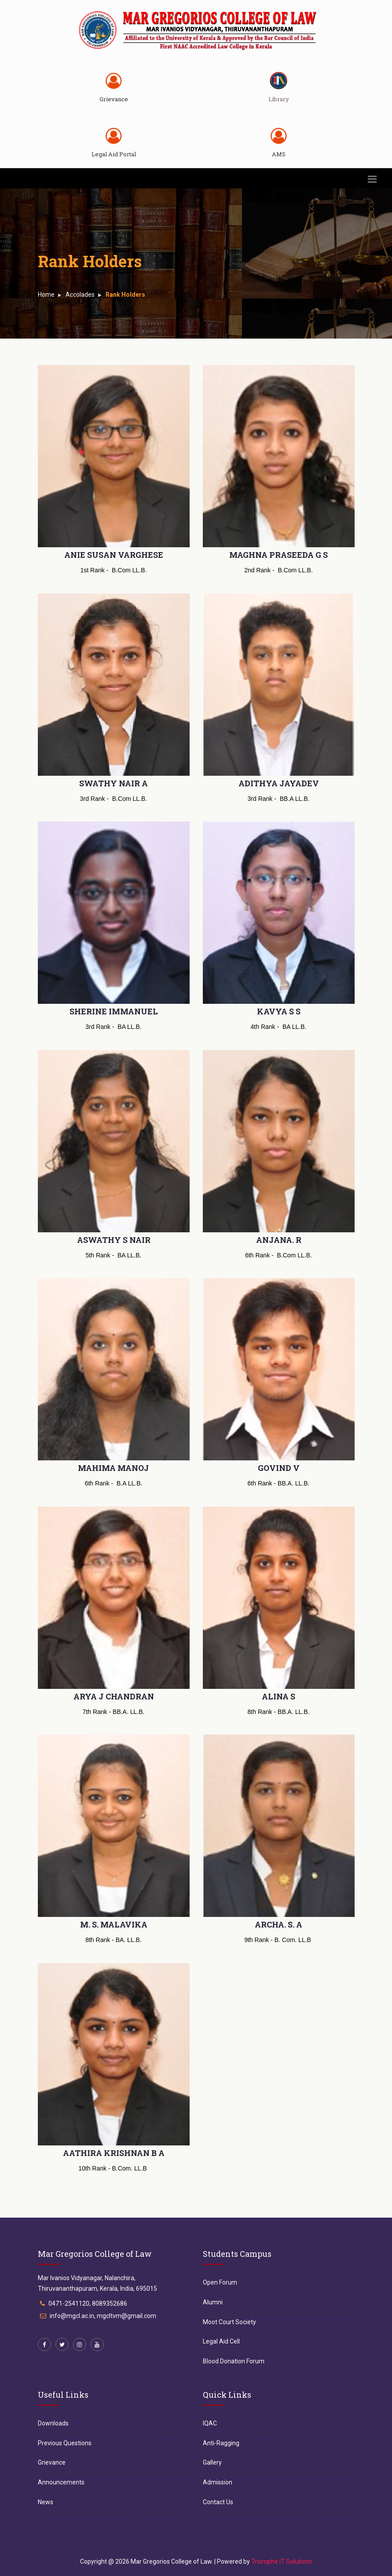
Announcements (61, 2482)
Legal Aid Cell (221, 2341)
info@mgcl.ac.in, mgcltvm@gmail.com (103, 2315)
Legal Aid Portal (114, 154)
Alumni (213, 2302)
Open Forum (220, 2282)
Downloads (53, 2423)
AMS (279, 154)
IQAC (210, 2423)
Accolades (80, 294)
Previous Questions (65, 2443)
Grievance (113, 99)
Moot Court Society (229, 2321)
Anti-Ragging (221, 2443)
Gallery (212, 2462)
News (45, 2502)
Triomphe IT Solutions (281, 2561)
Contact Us (218, 2502)
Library (278, 99)
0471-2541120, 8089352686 (87, 2303)
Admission (217, 2482)
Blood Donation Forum (233, 2361)
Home (46, 294)
